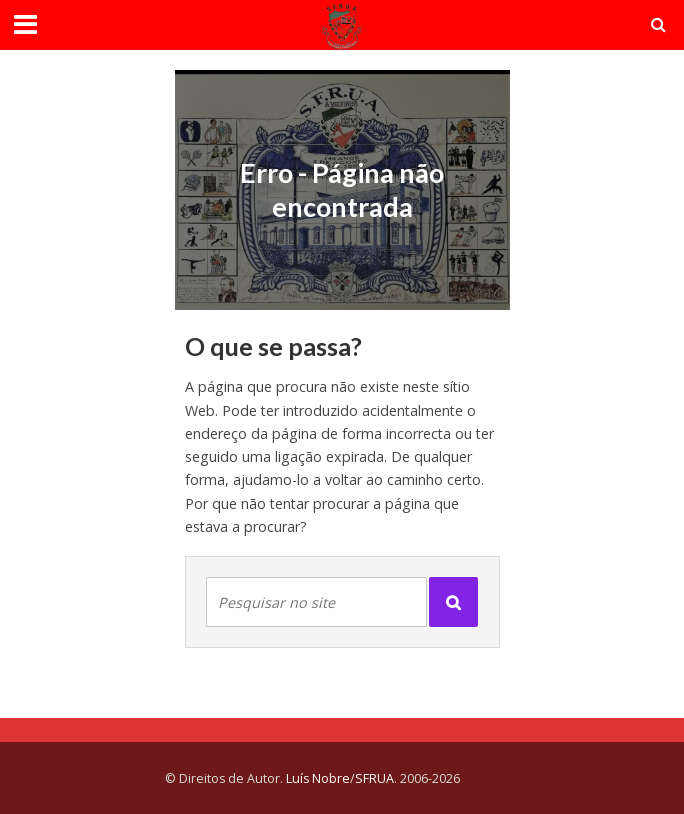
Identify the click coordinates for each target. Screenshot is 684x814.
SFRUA (374, 778)
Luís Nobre (318, 778)
